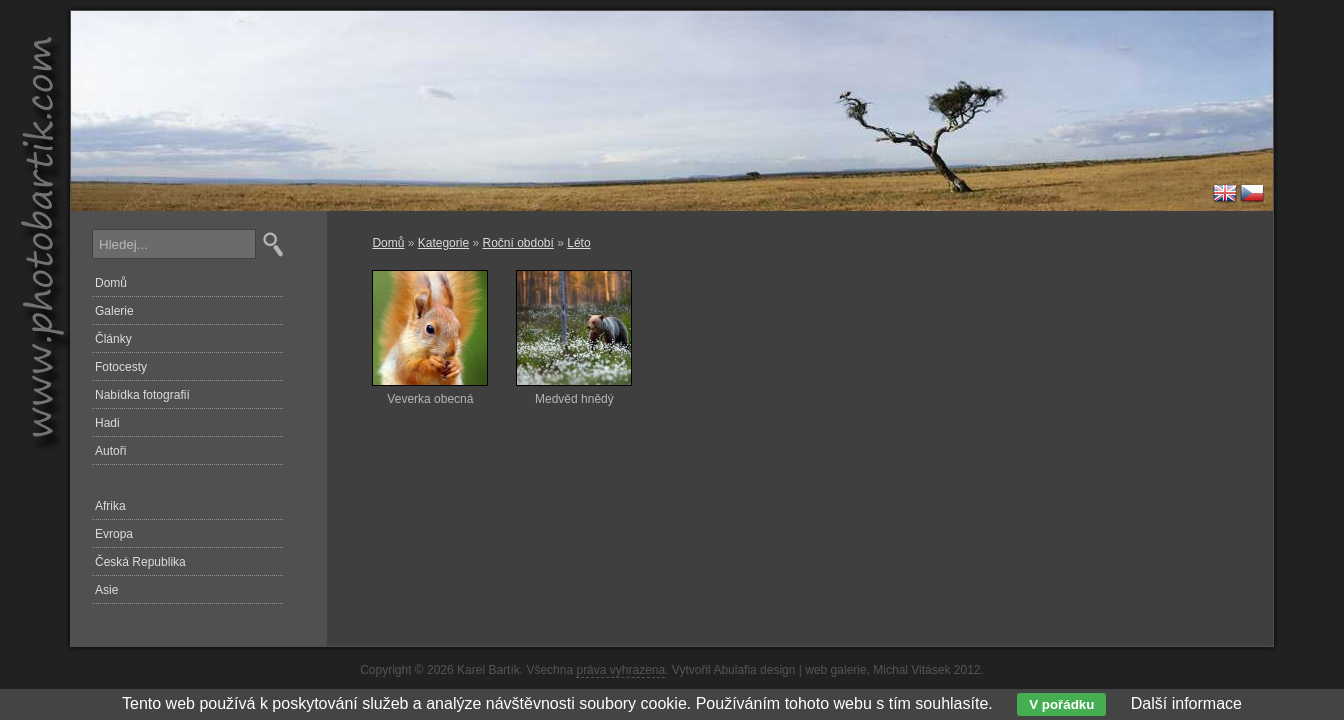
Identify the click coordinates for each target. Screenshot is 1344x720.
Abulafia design (754, 670)
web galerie (835, 670)
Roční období (517, 243)
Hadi (107, 423)
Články (113, 339)
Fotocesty (121, 367)
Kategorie (443, 243)
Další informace (1186, 703)
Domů (388, 243)
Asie (106, 590)
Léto (578, 243)
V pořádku (1061, 704)
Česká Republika (140, 562)
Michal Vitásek (911, 670)
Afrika (110, 506)
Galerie (114, 311)
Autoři (110, 451)
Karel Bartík (488, 670)
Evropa (114, 534)
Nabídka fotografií (142, 395)
